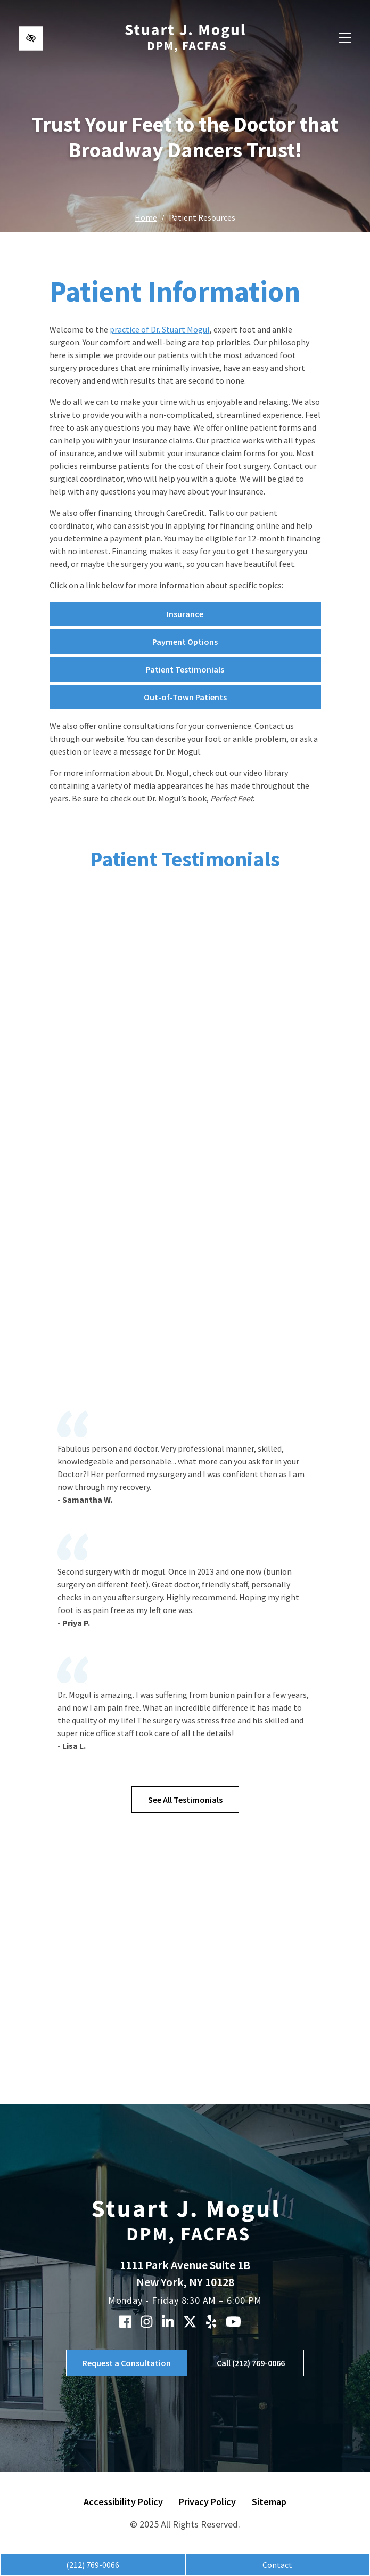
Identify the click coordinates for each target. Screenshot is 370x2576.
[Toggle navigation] (345, 38)
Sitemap (269, 2502)
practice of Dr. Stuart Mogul (160, 329)
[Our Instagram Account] (146, 2321)
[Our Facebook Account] (125, 2321)
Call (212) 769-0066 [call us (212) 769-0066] (251, 2363)
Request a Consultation (127, 2363)
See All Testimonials (185, 1799)
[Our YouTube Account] (233, 2321)
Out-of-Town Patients (185, 697)
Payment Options (185, 641)
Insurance (185, 614)
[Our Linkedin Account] (168, 2321)
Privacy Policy (207, 2502)
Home (146, 217)
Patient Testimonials (185, 669)
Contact (277, 2564)
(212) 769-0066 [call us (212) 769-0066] (92, 2564)
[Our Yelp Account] (211, 2321)
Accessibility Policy (123, 2502)
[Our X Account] (190, 2321)
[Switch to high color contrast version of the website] (31, 38)
